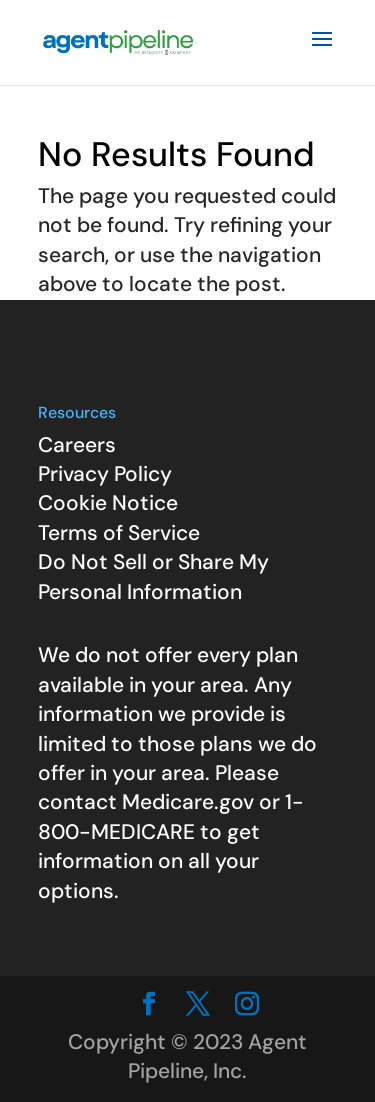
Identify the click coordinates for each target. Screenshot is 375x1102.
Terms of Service (119, 533)
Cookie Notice (108, 503)
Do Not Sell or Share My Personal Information (153, 576)
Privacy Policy (105, 474)
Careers (77, 445)
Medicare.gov (188, 802)
